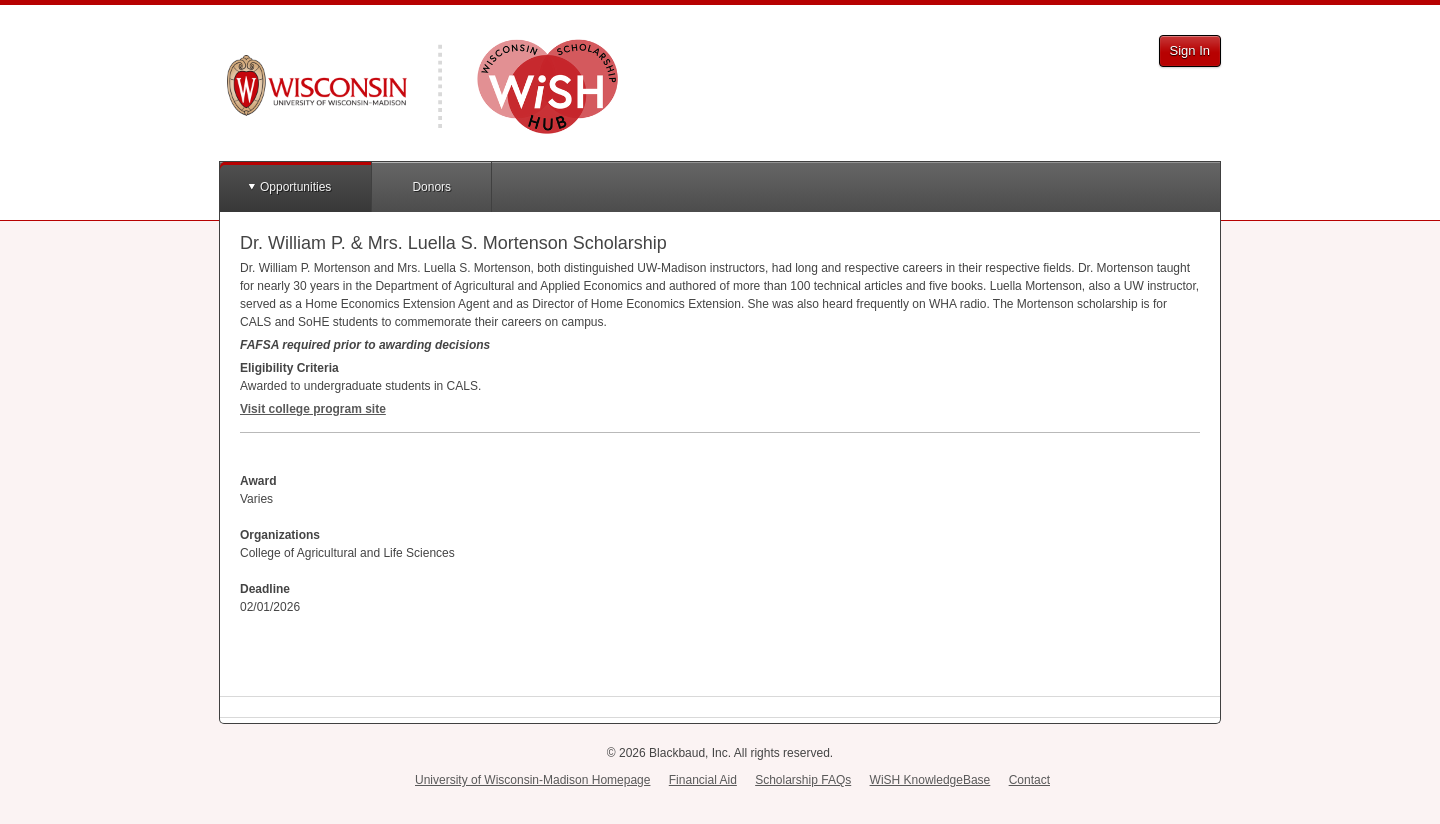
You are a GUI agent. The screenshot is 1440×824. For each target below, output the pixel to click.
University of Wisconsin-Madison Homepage (532, 780)
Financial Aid (703, 780)
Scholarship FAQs (803, 780)
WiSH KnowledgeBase (930, 780)
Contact (1029, 780)
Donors (431, 187)
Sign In (1190, 50)
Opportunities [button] (295, 187)
